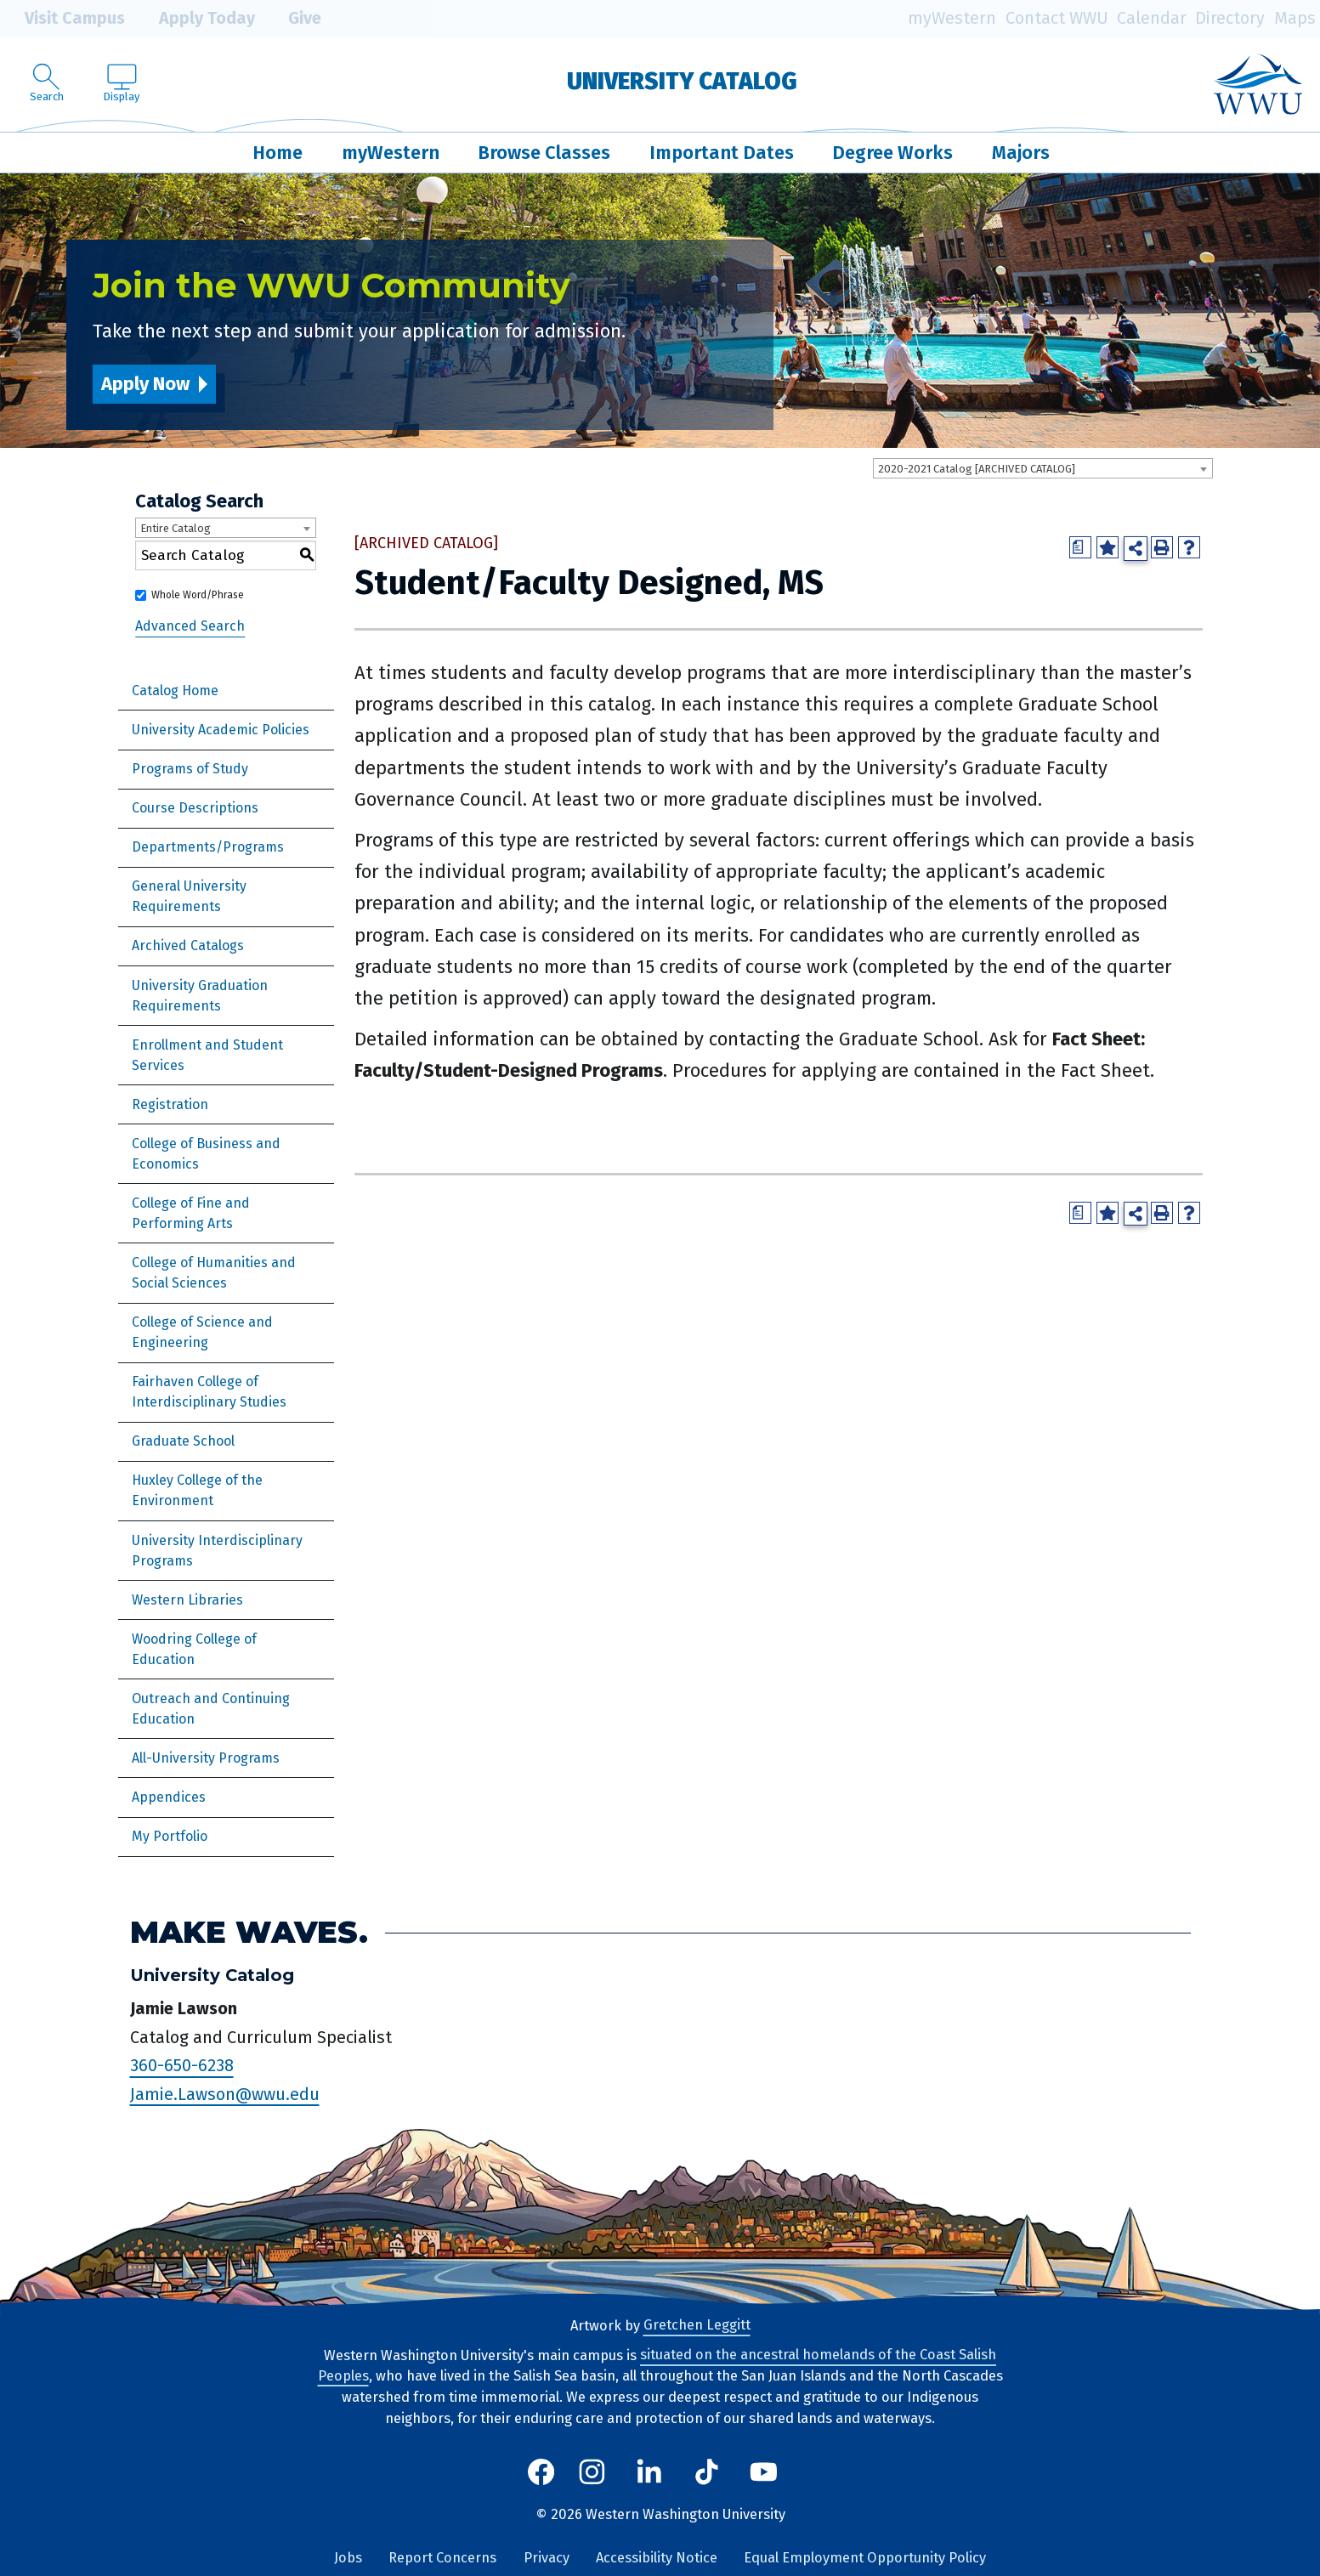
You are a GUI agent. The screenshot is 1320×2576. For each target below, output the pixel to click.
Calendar (1152, 18)
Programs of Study (190, 769)
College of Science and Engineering (202, 1332)
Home (277, 152)
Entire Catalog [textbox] (175, 528)
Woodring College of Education (194, 1649)
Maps (1295, 18)
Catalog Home (175, 690)
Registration (170, 1104)
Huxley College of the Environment (197, 1490)
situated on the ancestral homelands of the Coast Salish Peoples (657, 2366)
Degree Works (892, 152)
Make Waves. (249, 1932)
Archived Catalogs (188, 945)
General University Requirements (189, 896)
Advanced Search (190, 626)
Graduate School (183, 1441)
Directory (1230, 18)
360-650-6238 (182, 2066)
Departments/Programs (208, 847)
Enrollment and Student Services (207, 1055)
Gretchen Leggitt (697, 2326)
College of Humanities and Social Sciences (214, 1272)
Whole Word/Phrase (197, 595)
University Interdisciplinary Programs (217, 1550)
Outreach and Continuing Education (211, 1708)
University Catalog (682, 81)
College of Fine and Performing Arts (191, 1213)
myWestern (952, 18)
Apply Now (145, 383)
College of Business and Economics (206, 1153)
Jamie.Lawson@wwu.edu (225, 2094)
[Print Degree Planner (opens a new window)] (1080, 547)
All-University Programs (206, 1758)
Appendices (169, 1797)
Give (292, 18)
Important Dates (721, 152)
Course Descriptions (195, 808)
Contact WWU (1057, 18)
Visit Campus (62, 18)
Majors (1021, 152)
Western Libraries (187, 1600)
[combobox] (1043, 468)
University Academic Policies (220, 730)
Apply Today (194, 18)
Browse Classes (544, 152)
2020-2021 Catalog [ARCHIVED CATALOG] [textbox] (976, 468)
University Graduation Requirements (200, 995)
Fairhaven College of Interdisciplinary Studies (209, 1391)
